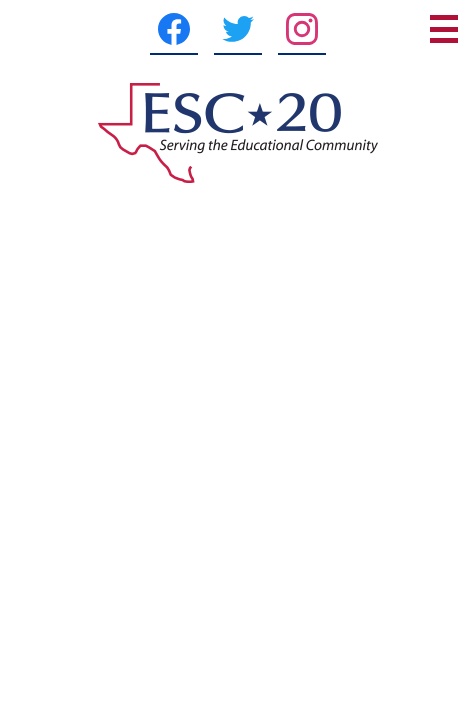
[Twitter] (238, 29)
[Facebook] (174, 29)
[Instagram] (302, 29)
